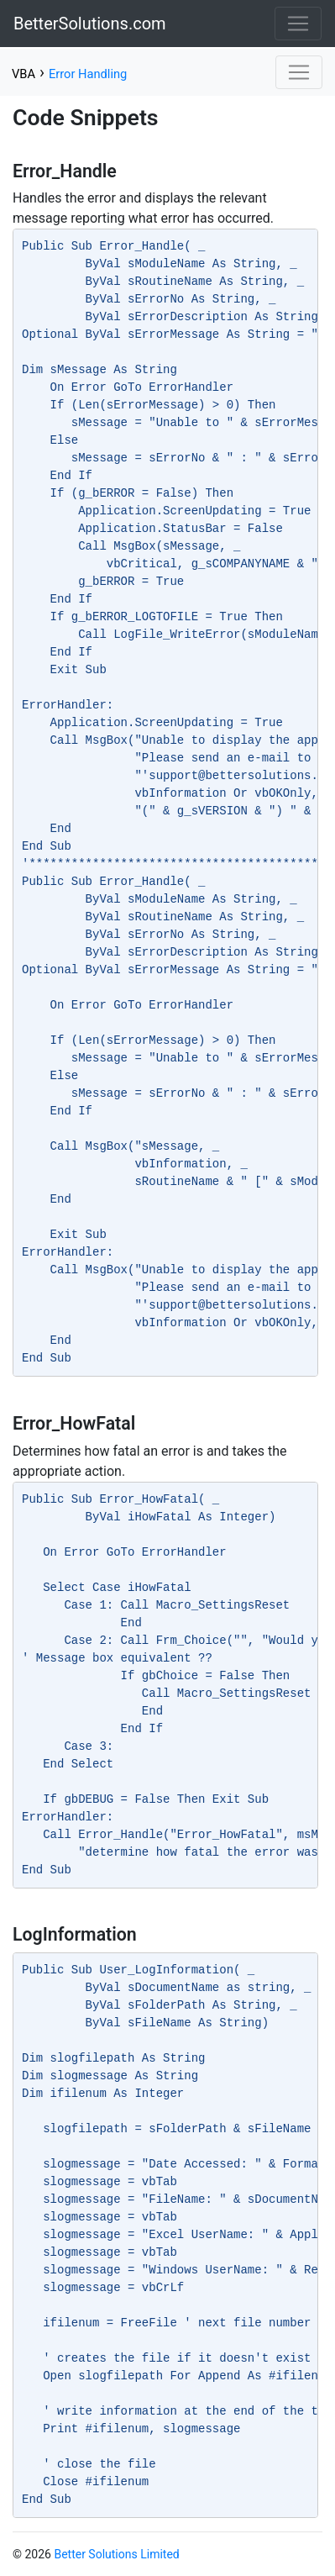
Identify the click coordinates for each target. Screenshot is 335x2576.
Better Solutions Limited (116, 2554)
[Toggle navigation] (298, 23)
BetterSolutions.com (89, 23)
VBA (23, 74)
